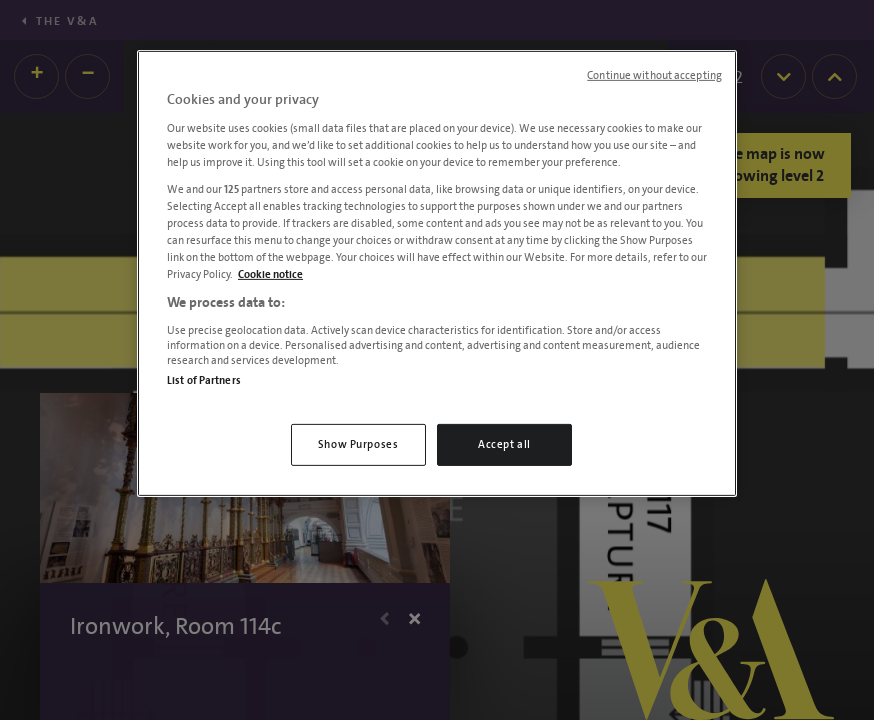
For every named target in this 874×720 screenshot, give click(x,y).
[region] (437, 273)
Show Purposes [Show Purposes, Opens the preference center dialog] (358, 444)
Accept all (504, 444)
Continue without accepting (654, 76)
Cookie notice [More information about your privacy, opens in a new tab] (270, 274)
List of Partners (204, 380)
